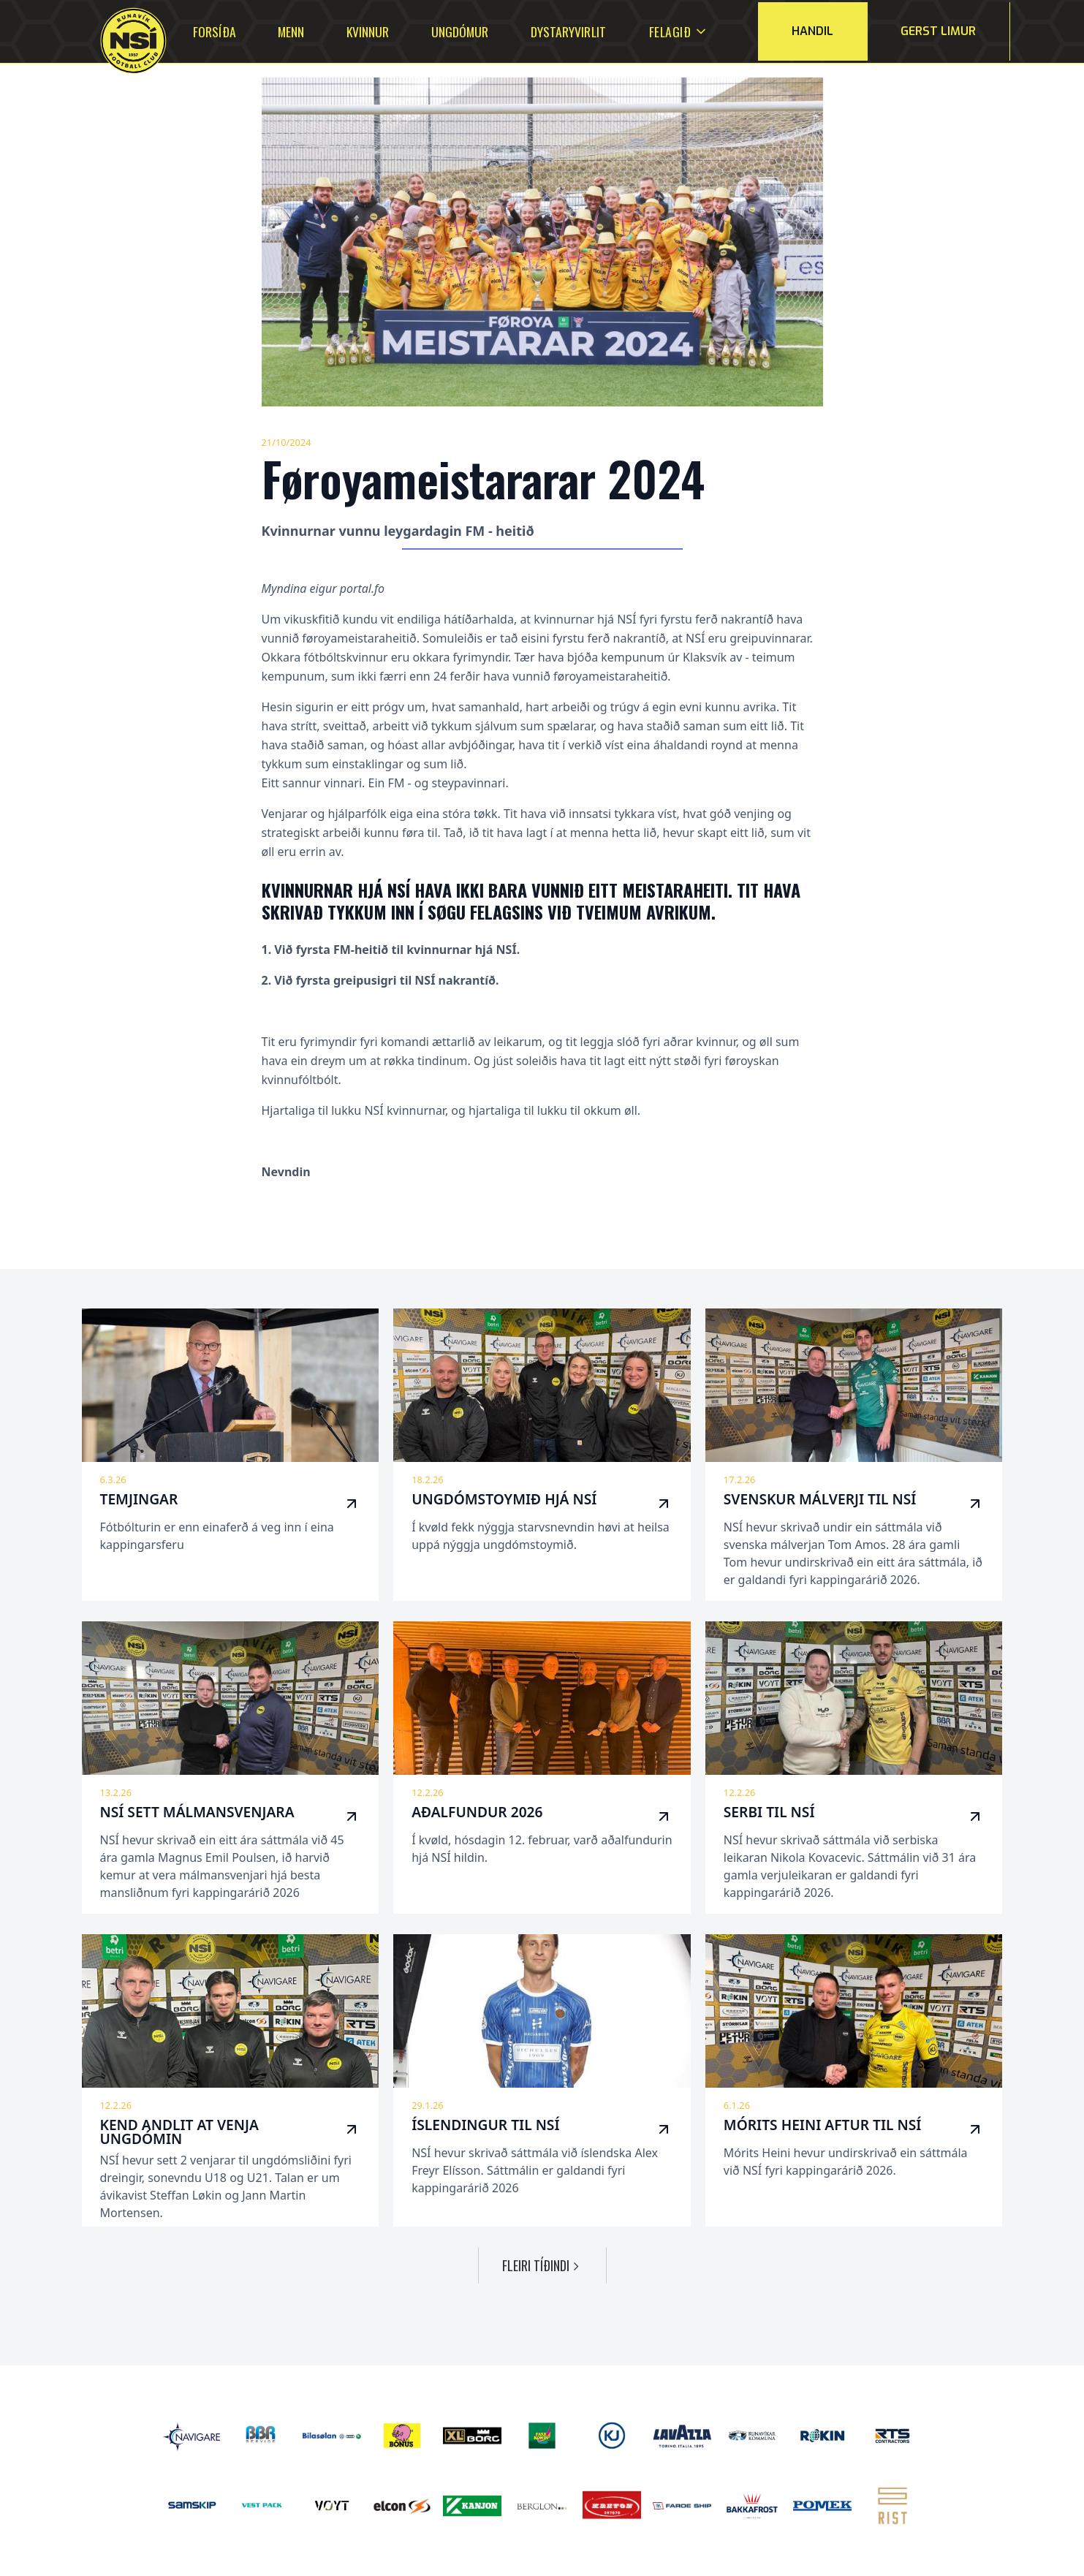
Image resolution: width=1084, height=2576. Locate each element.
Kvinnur (367, 31)
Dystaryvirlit (568, 31)
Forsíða (214, 31)
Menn (291, 31)
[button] (669, 31)
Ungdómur (459, 31)
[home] (115, 41)
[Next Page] (542, 2265)
